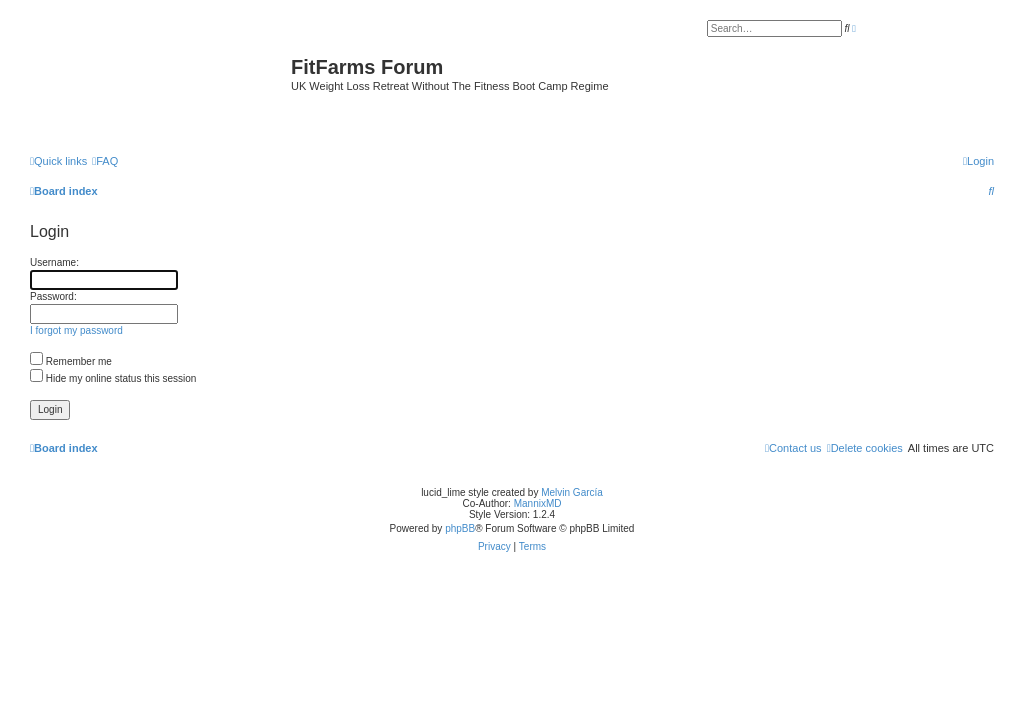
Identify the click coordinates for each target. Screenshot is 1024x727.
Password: (53, 296)
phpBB (460, 528)
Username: (54, 262)
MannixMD (538, 503)
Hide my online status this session (113, 378)
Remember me (71, 361)
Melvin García (572, 492)
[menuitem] (105, 161)
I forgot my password (76, 330)
